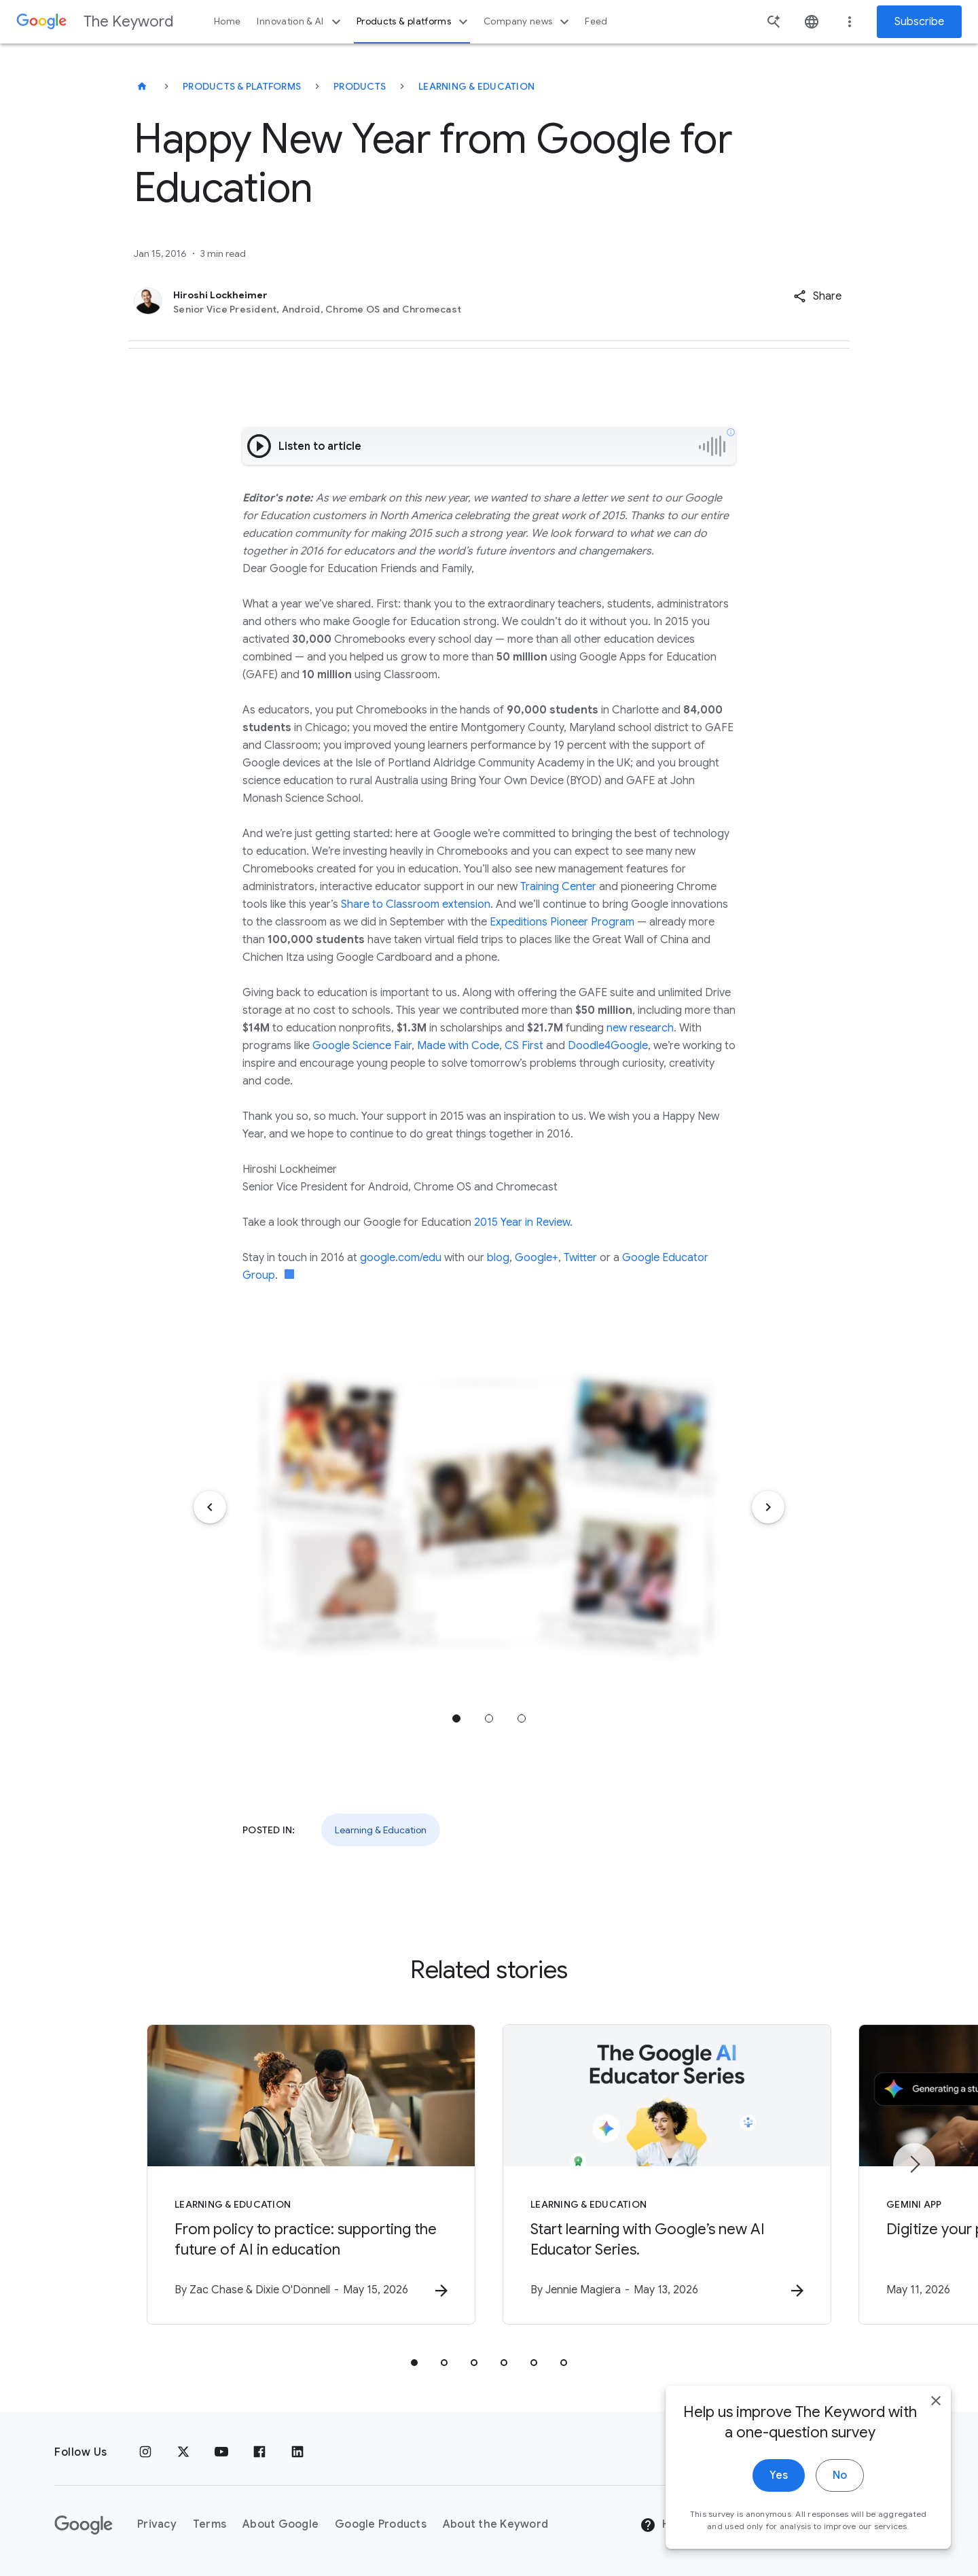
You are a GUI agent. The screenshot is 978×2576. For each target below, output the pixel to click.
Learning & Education (476, 86)
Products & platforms (414, 22)
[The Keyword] (142, 86)
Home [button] (227, 21)
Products (359, 86)
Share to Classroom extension (415, 904)
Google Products (381, 2524)
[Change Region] (813, 2525)
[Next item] (768, 1507)
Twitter (580, 1258)
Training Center (558, 887)
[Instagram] (145, 2452)
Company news (528, 22)
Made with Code (458, 1046)
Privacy (157, 2524)
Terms (209, 2524)
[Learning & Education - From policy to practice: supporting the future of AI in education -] (311, 2174)
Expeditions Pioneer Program (562, 922)
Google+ (536, 1258)
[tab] (414, 2363)
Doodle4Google (608, 1046)
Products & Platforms (242, 86)
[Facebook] (259, 2452)
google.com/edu (400, 1258)
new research (640, 1028)
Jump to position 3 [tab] (521, 1718)
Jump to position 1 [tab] (456, 1718)
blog (498, 1258)
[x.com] (183, 2452)
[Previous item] (210, 1507)
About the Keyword (495, 2524)
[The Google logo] (83, 2525)
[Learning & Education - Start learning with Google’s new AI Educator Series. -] (667, 2174)
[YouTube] (221, 2452)
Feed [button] (596, 21)
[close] (936, 2548)
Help (663, 2525)
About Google (280, 2524)
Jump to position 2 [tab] (489, 1718)
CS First (524, 1046)
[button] (817, 296)
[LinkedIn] (297, 2452)
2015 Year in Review (522, 1222)
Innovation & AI (300, 22)
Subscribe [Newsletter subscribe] (919, 22)
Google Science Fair (362, 1046)
